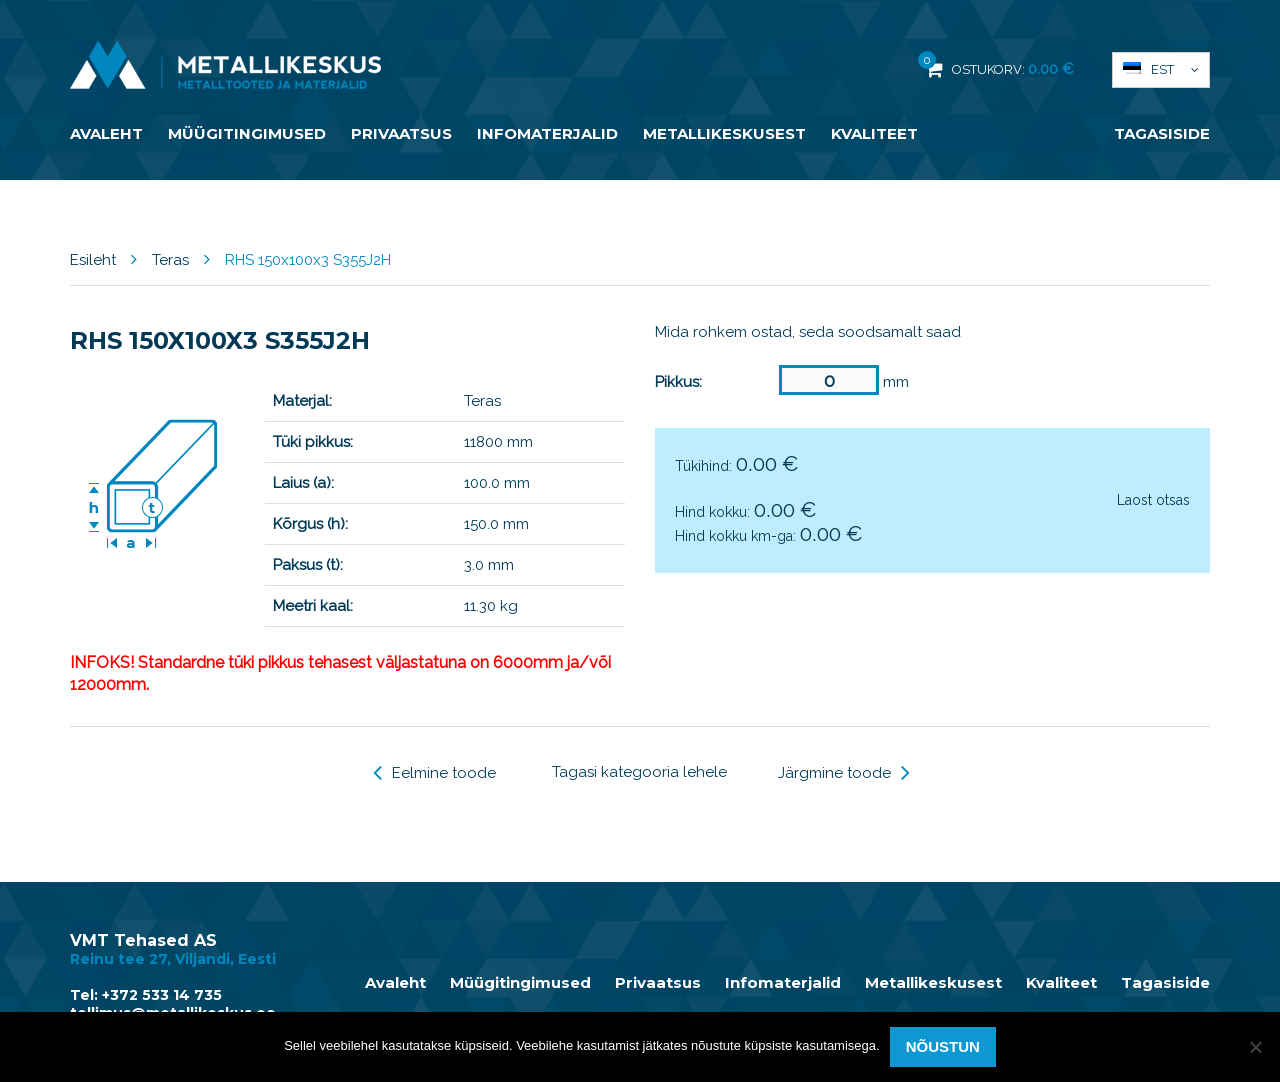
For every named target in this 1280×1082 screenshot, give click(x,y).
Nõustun (943, 1046)
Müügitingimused (247, 133)
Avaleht (106, 133)
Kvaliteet (874, 133)
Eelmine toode (434, 773)
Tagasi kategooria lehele (639, 772)
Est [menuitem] (1162, 69)
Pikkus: (678, 382)
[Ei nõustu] (1255, 1047)
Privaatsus (401, 133)
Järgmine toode (844, 773)
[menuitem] (1161, 70)
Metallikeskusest (724, 133)
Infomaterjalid (547, 133)
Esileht (93, 260)
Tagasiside (1162, 133)
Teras (170, 260)
